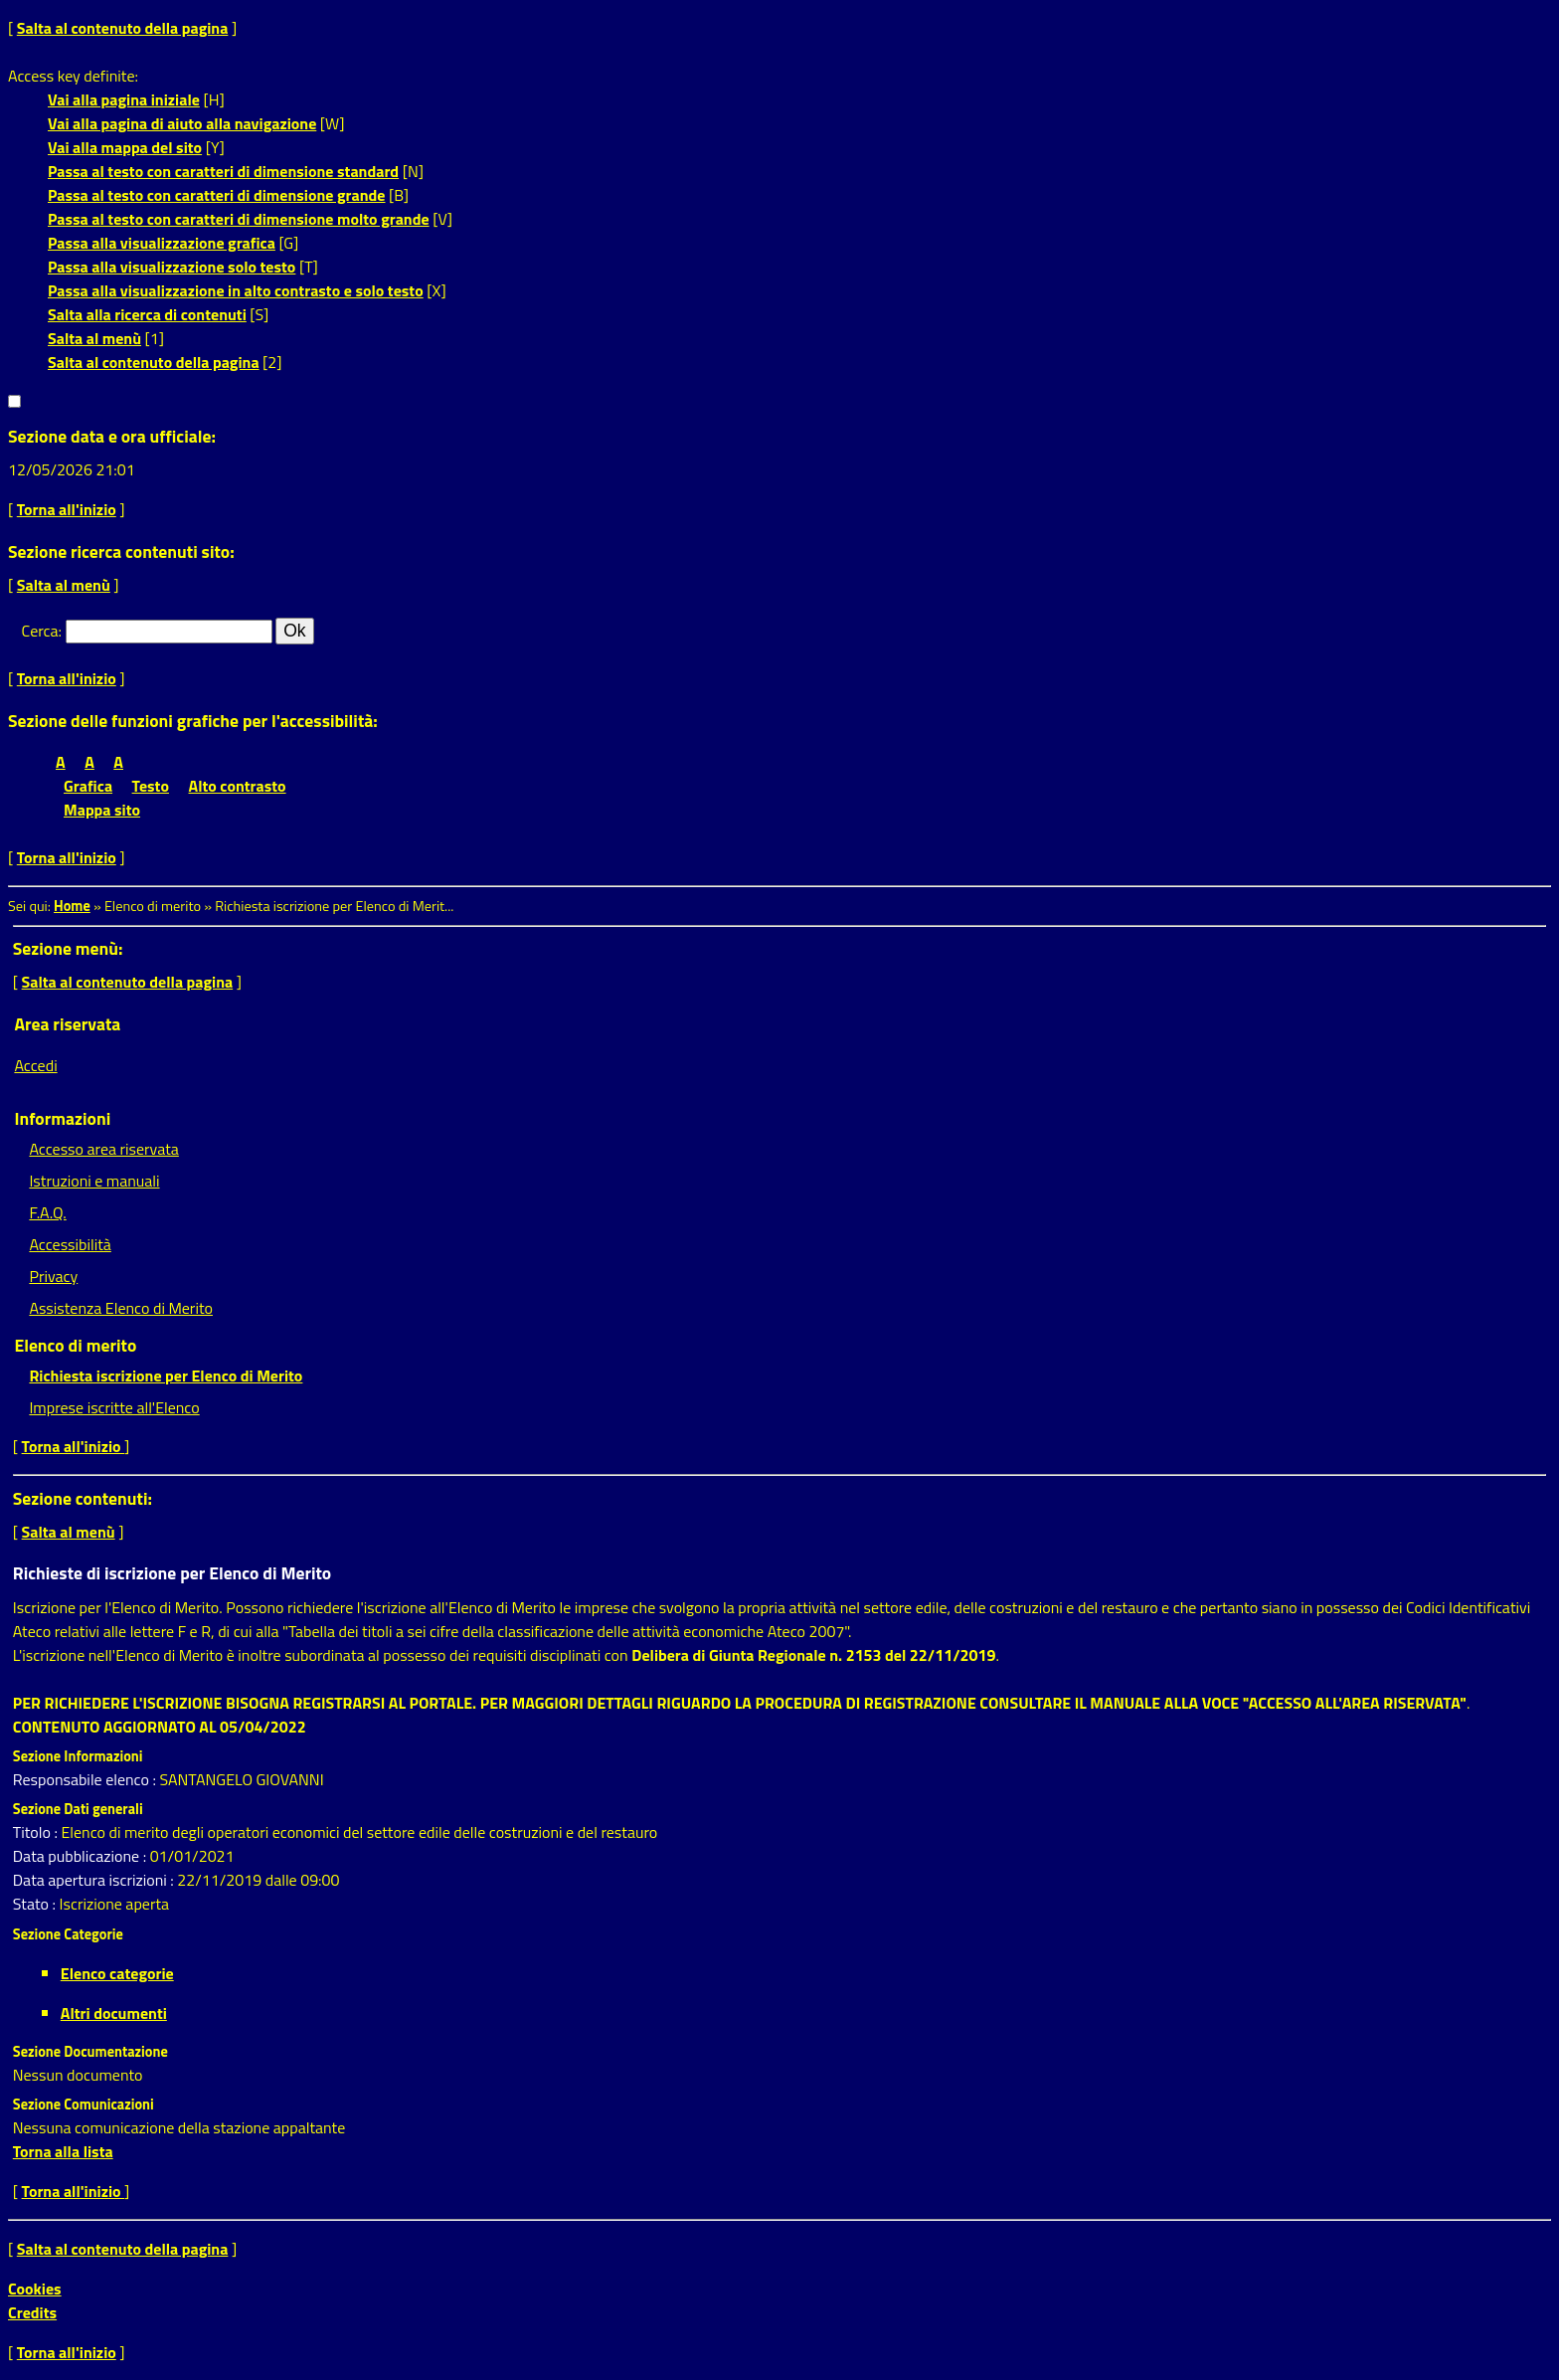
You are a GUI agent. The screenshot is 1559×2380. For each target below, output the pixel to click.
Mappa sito (102, 810)
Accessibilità (69, 1244)
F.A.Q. (47, 1212)
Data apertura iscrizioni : (95, 1880)
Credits (32, 2312)
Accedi (35, 1065)
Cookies (35, 2288)
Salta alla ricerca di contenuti (147, 314)
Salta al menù (94, 338)
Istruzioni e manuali (94, 1180)
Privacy (53, 1276)
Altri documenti (114, 2013)
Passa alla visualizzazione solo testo (171, 266)
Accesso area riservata (103, 1149)
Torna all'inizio (66, 509)
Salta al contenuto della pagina (123, 28)
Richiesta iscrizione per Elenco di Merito (165, 1375)
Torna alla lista (63, 2151)
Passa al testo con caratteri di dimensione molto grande (239, 219)
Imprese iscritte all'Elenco (114, 1407)
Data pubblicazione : (81, 1856)
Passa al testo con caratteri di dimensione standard (223, 171)
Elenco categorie (117, 1973)
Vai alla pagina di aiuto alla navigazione (182, 123)
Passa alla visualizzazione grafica (161, 243)
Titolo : (37, 1832)
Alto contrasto (237, 786)
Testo (150, 786)
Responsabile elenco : (86, 1779)
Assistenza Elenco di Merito (121, 1308)
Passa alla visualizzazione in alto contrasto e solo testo (236, 290)
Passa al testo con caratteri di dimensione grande (217, 195)
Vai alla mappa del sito (125, 147)
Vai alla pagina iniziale (124, 99)
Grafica (88, 786)
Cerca (40, 630)
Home (72, 906)
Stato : (36, 1904)
